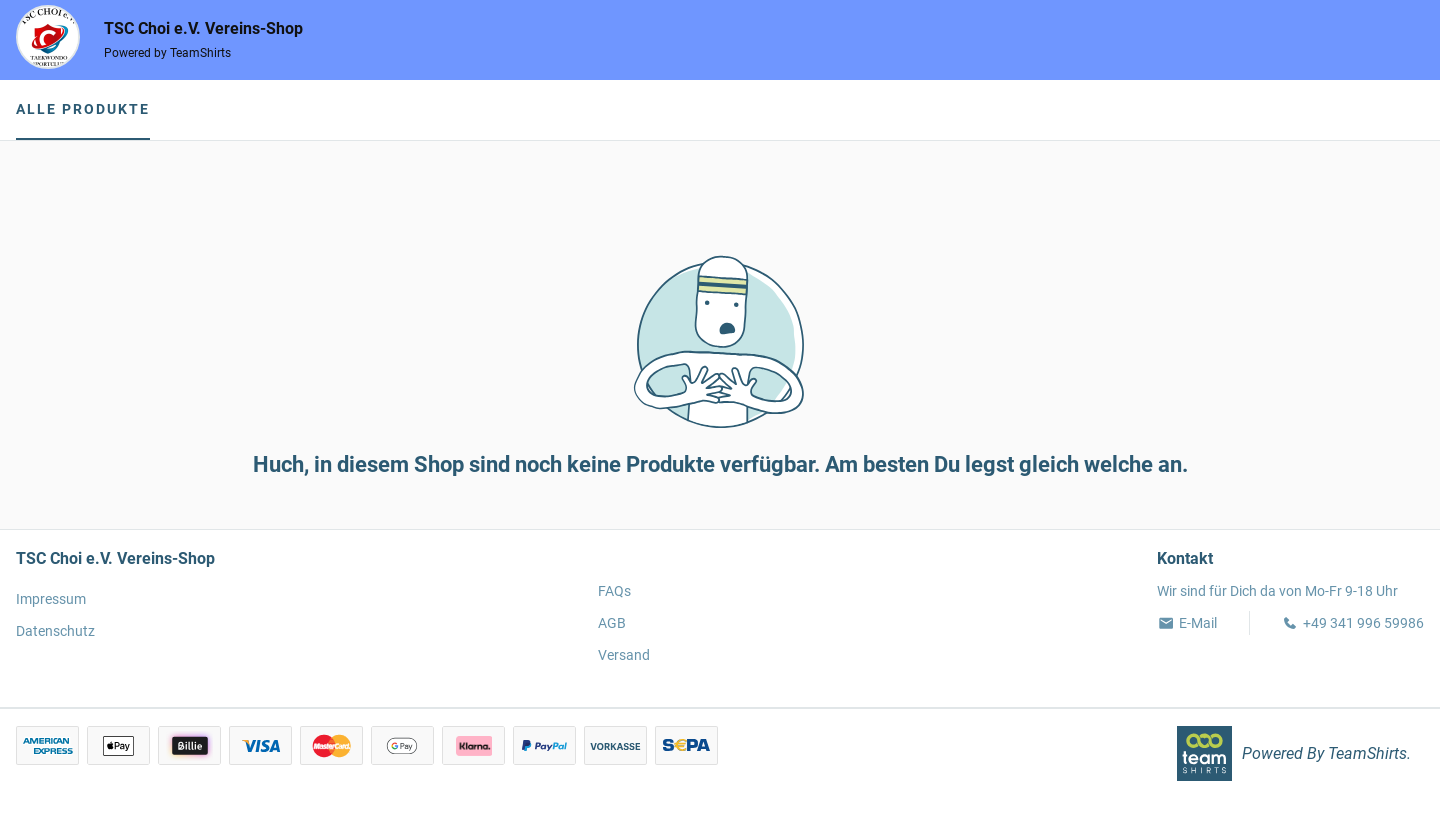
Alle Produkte (83, 109)
